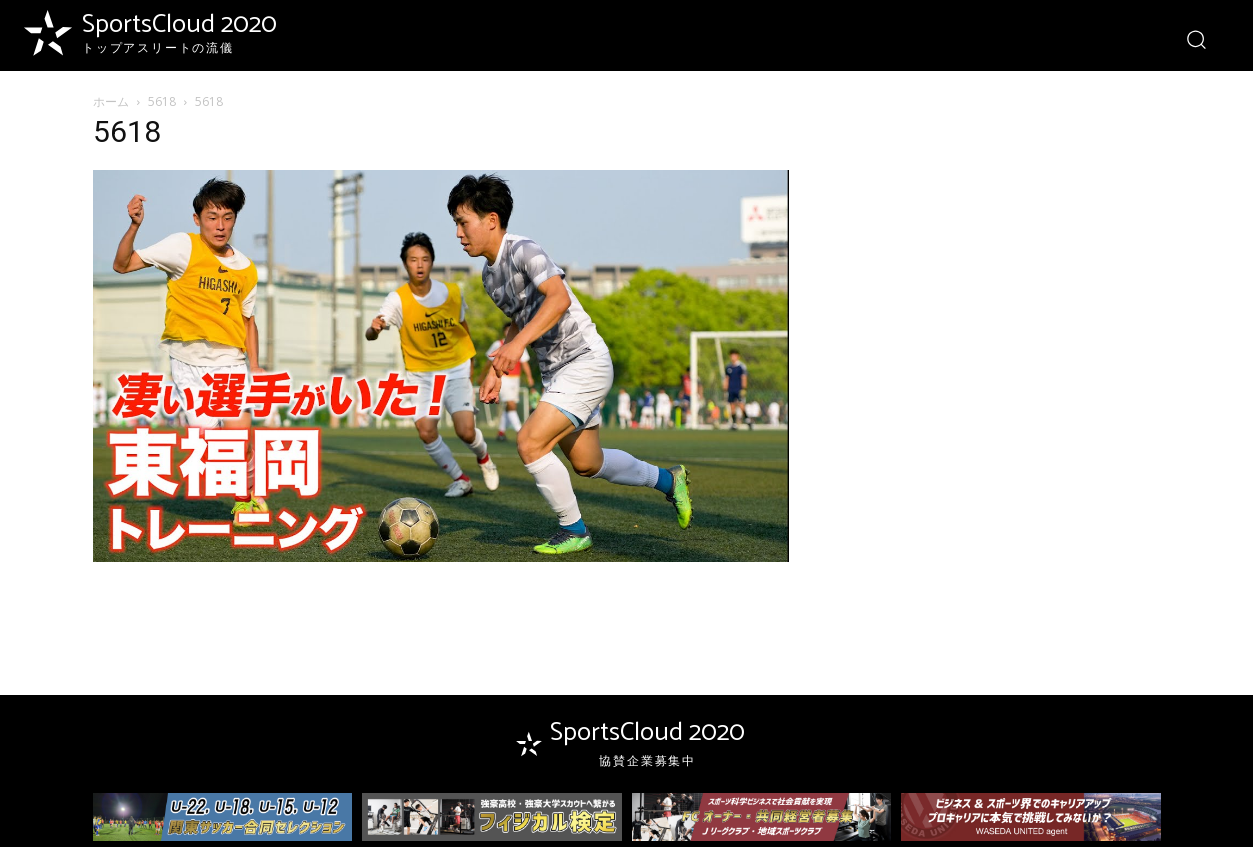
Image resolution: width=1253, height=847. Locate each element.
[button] (1195, 38)
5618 (162, 101)
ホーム (111, 101)
